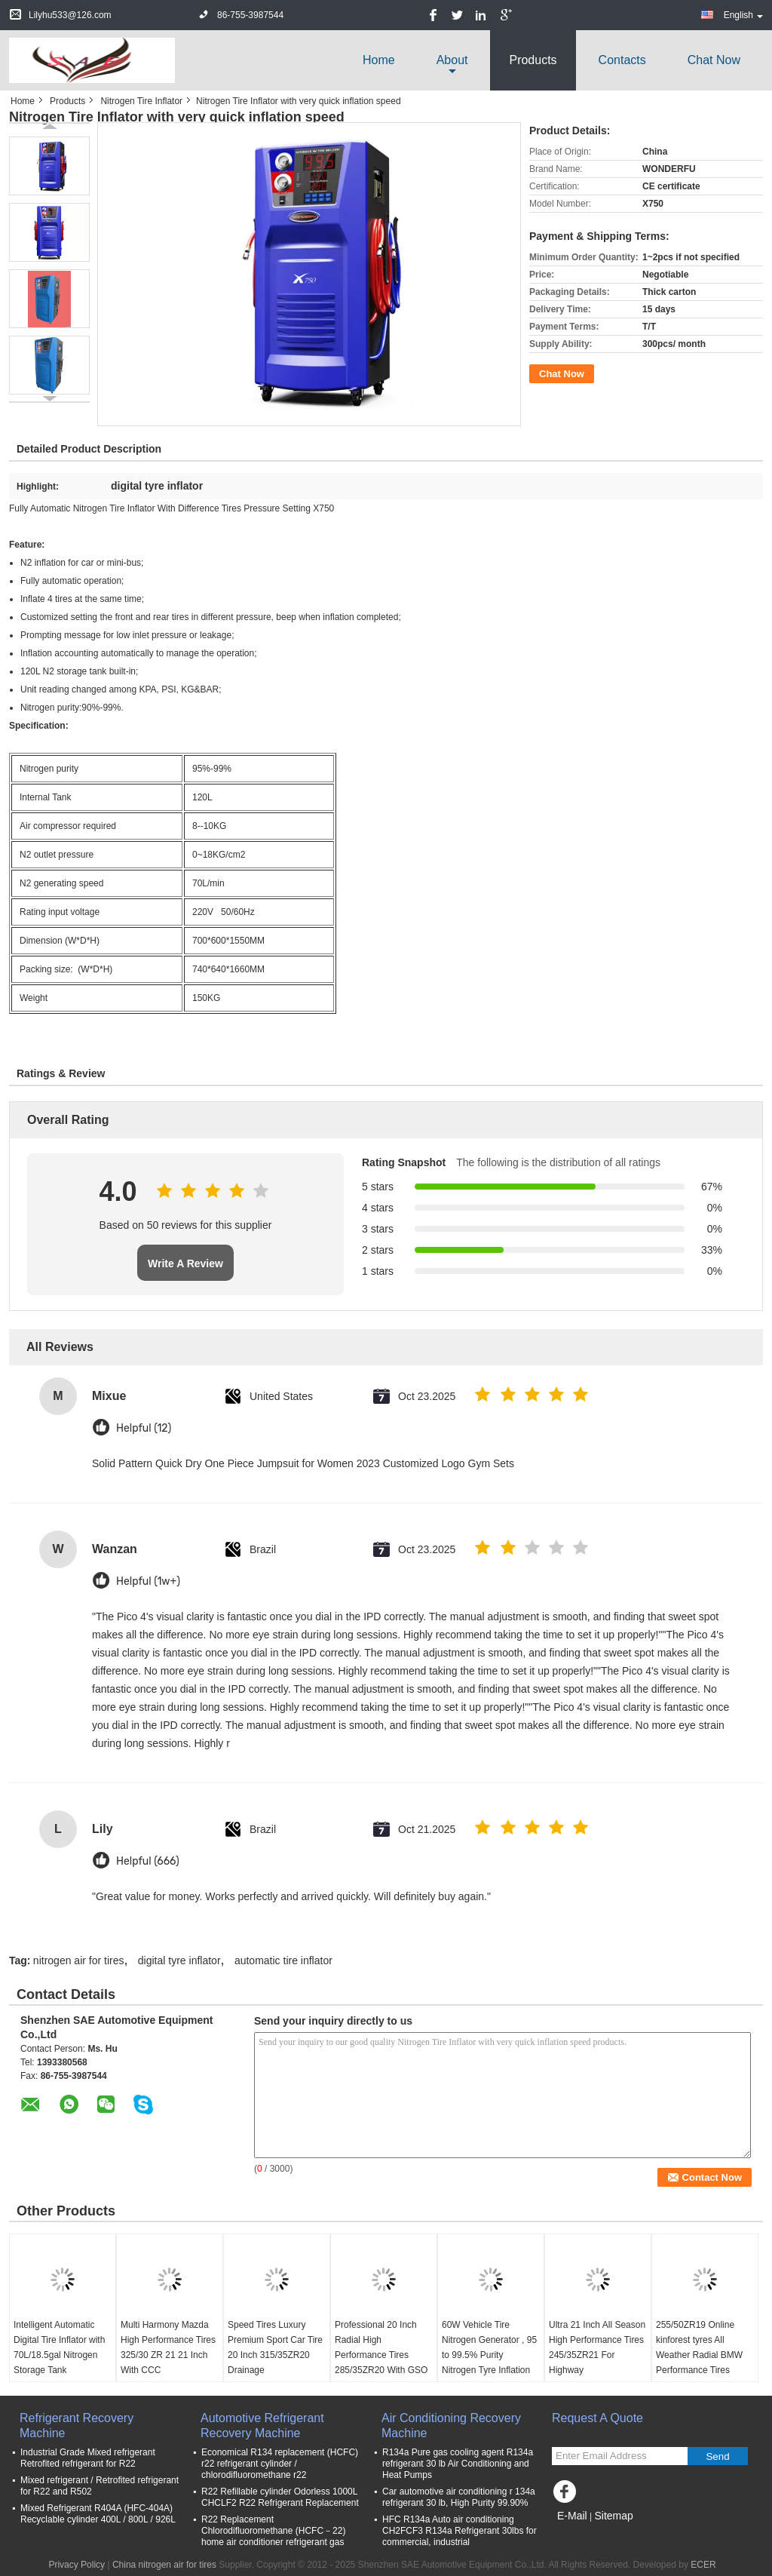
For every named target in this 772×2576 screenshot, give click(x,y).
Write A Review (185, 1263)
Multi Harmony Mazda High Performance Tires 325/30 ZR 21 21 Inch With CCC (168, 2347)
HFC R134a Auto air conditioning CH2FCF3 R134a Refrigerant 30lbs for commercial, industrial (459, 2530)
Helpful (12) (143, 1428)
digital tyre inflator (179, 1960)
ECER (703, 2564)
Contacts (622, 60)
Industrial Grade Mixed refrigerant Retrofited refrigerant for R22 (87, 2458)
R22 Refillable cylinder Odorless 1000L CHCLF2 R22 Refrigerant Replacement (280, 2497)
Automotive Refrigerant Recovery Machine (262, 2425)
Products (532, 60)
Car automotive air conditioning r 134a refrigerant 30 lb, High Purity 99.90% (458, 2497)
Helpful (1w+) (148, 1581)
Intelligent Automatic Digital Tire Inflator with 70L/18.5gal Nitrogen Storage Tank (59, 2347)
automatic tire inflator (283, 1960)
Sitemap (613, 2516)
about (452, 60)
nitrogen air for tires (78, 1960)
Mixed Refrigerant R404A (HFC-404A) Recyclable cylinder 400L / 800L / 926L (98, 2514)
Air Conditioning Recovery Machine (451, 2425)
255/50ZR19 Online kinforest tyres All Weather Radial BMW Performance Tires (699, 2347)
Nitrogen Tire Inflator (141, 101)
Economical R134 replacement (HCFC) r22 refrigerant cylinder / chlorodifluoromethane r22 (279, 2463)
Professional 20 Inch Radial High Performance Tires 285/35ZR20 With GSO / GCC (381, 2355)
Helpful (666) (147, 1861)
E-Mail (572, 2516)
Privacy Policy (76, 2564)
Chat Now (714, 60)
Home (379, 60)
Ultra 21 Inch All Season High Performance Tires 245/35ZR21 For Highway (597, 2347)
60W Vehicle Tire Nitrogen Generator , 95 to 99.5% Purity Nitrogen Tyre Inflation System (489, 2355)
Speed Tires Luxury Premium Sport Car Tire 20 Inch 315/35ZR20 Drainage (275, 2347)
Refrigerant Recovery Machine (76, 2425)
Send (717, 2456)
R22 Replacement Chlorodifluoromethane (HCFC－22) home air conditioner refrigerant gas (273, 2530)
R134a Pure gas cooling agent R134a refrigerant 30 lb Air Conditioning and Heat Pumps (457, 2463)
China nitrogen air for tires (164, 2564)
